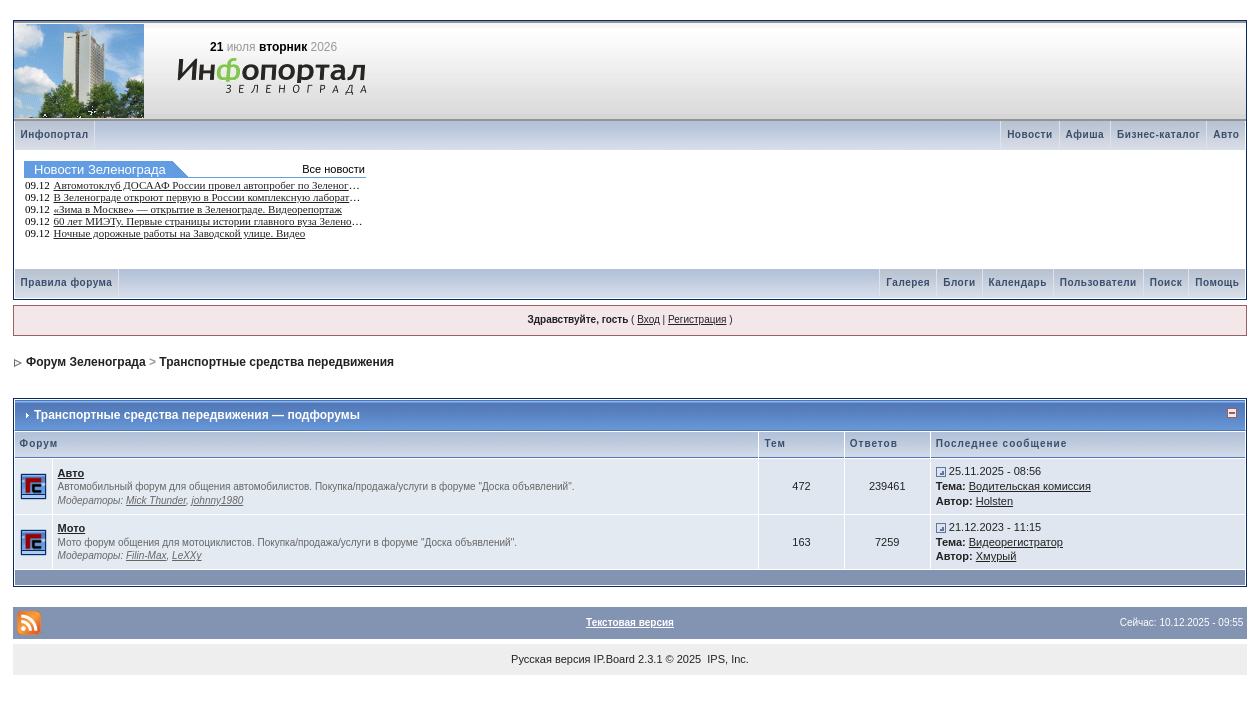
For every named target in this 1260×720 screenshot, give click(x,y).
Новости (1029, 134)
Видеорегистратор (1016, 542)
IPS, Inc (726, 659)
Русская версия (550, 659)
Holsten (994, 501)
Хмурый (996, 556)
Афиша (1085, 134)
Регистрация (697, 319)
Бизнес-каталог (1158, 134)
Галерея (908, 282)
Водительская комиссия (1030, 486)
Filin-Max (146, 555)
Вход (648, 319)
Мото (72, 528)
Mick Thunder (156, 500)
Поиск (1166, 282)
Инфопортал (55, 134)
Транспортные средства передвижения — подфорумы (197, 415)
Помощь (1217, 282)
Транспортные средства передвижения (276, 362)
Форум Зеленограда (86, 362)
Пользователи (1098, 282)
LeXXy (186, 555)
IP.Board (614, 659)
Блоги (959, 282)
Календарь (1018, 282)
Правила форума (67, 282)
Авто (1226, 134)
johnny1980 (218, 500)
